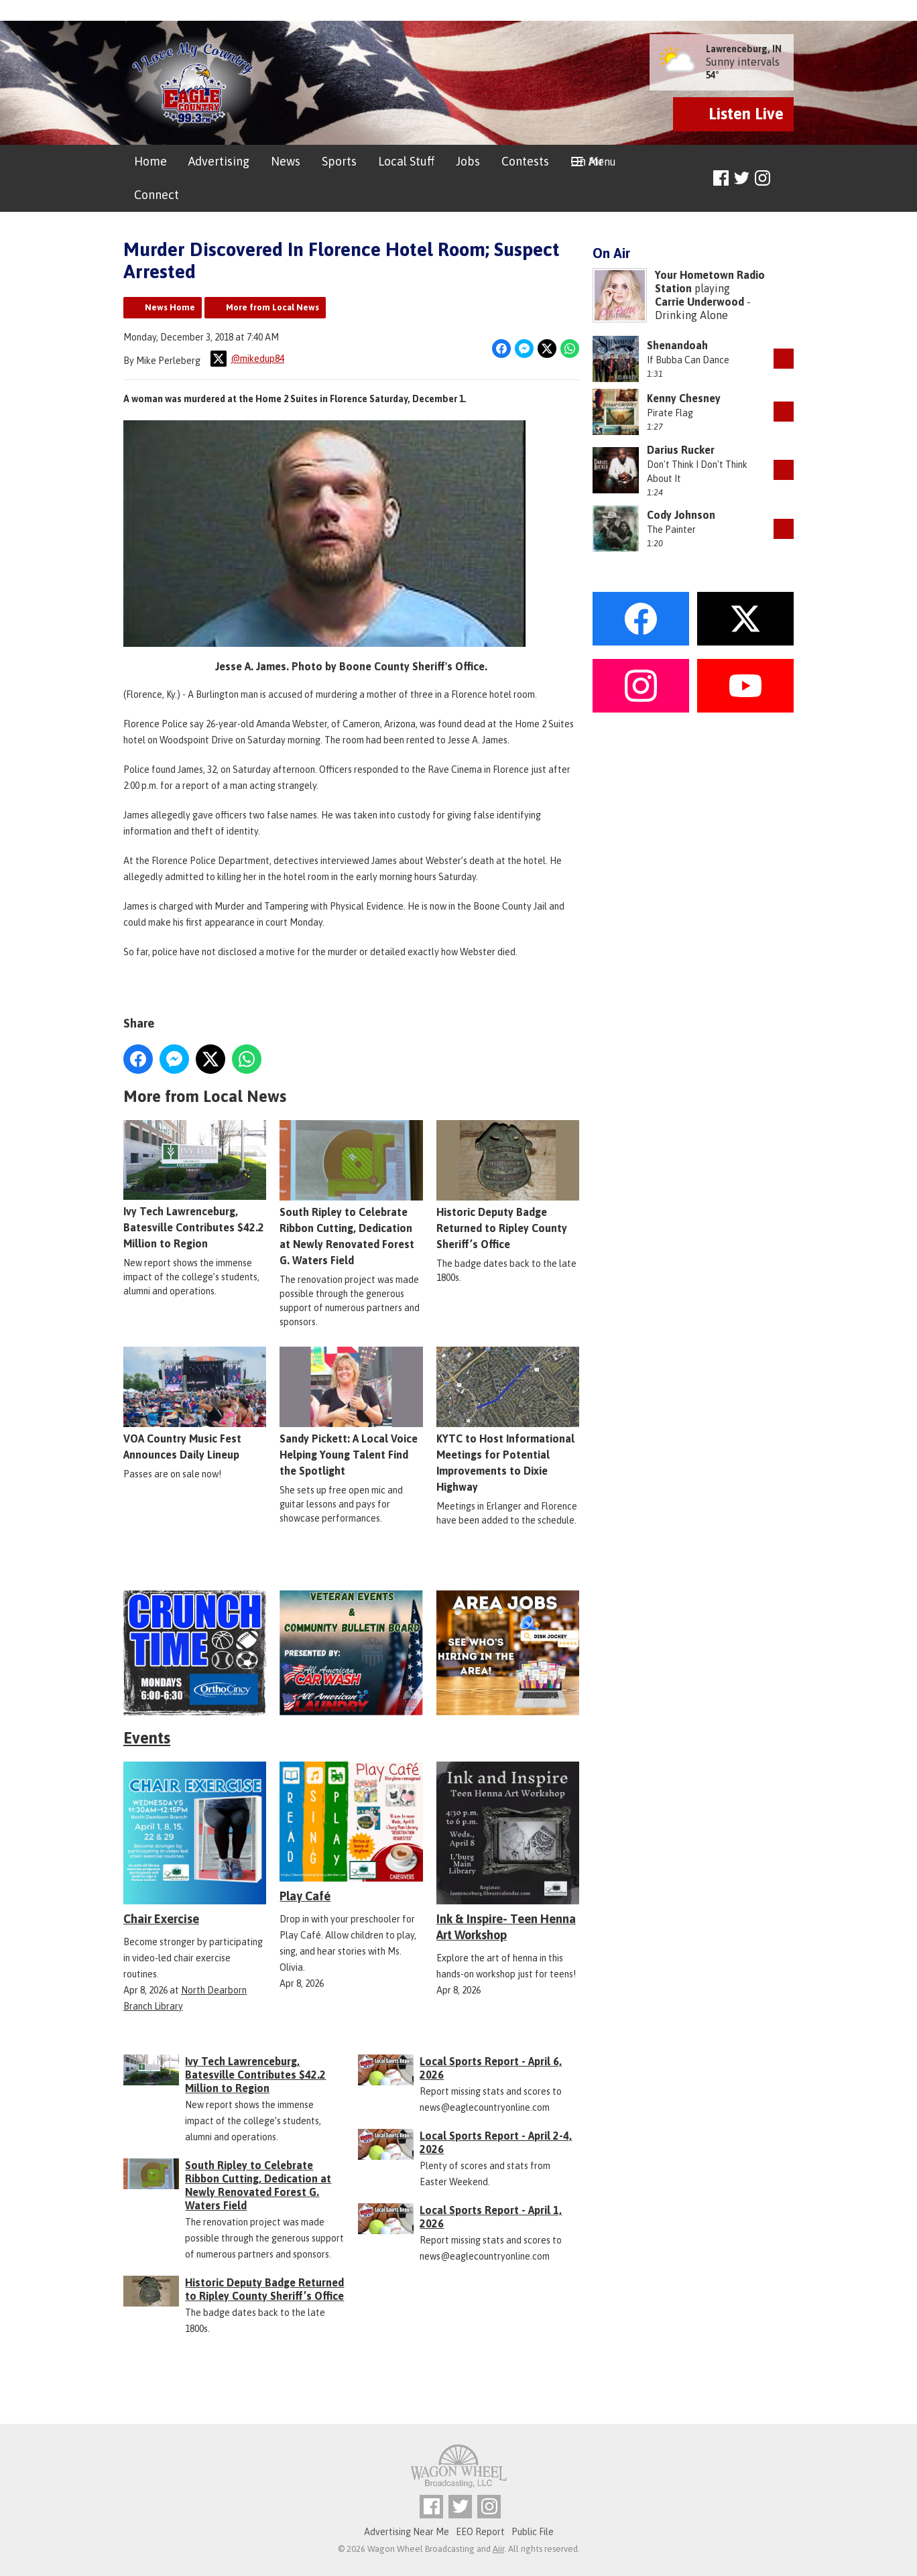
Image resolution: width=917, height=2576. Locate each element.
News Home (170, 307)
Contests (525, 161)
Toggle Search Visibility (785, 178)
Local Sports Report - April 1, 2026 (491, 2216)
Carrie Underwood (699, 302)
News (285, 161)
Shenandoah (677, 345)
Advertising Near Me (406, 2531)
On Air (586, 161)
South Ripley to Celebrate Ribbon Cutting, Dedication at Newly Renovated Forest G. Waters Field (351, 1192)
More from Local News (272, 307)
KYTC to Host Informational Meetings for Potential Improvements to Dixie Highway (507, 1419)
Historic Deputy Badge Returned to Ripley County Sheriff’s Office (507, 1184)
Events (146, 1738)
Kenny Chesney (684, 398)
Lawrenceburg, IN (744, 49)
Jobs (468, 161)
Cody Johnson (681, 515)
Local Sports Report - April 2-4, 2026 (496, 2142)
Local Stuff (406, 161)
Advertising (218, 161)
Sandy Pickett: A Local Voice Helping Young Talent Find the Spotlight (351, 1411)
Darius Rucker (681, 450)
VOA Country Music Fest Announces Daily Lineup (194, 1403)
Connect (156, 195)
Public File (532, 2531)
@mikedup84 (247, 359)
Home (150, 161)
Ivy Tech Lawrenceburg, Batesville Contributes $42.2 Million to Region (194, 1184)
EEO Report (480, 2531)
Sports (339, 161)
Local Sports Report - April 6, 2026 (491, 2068)
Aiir (498, 2549)
